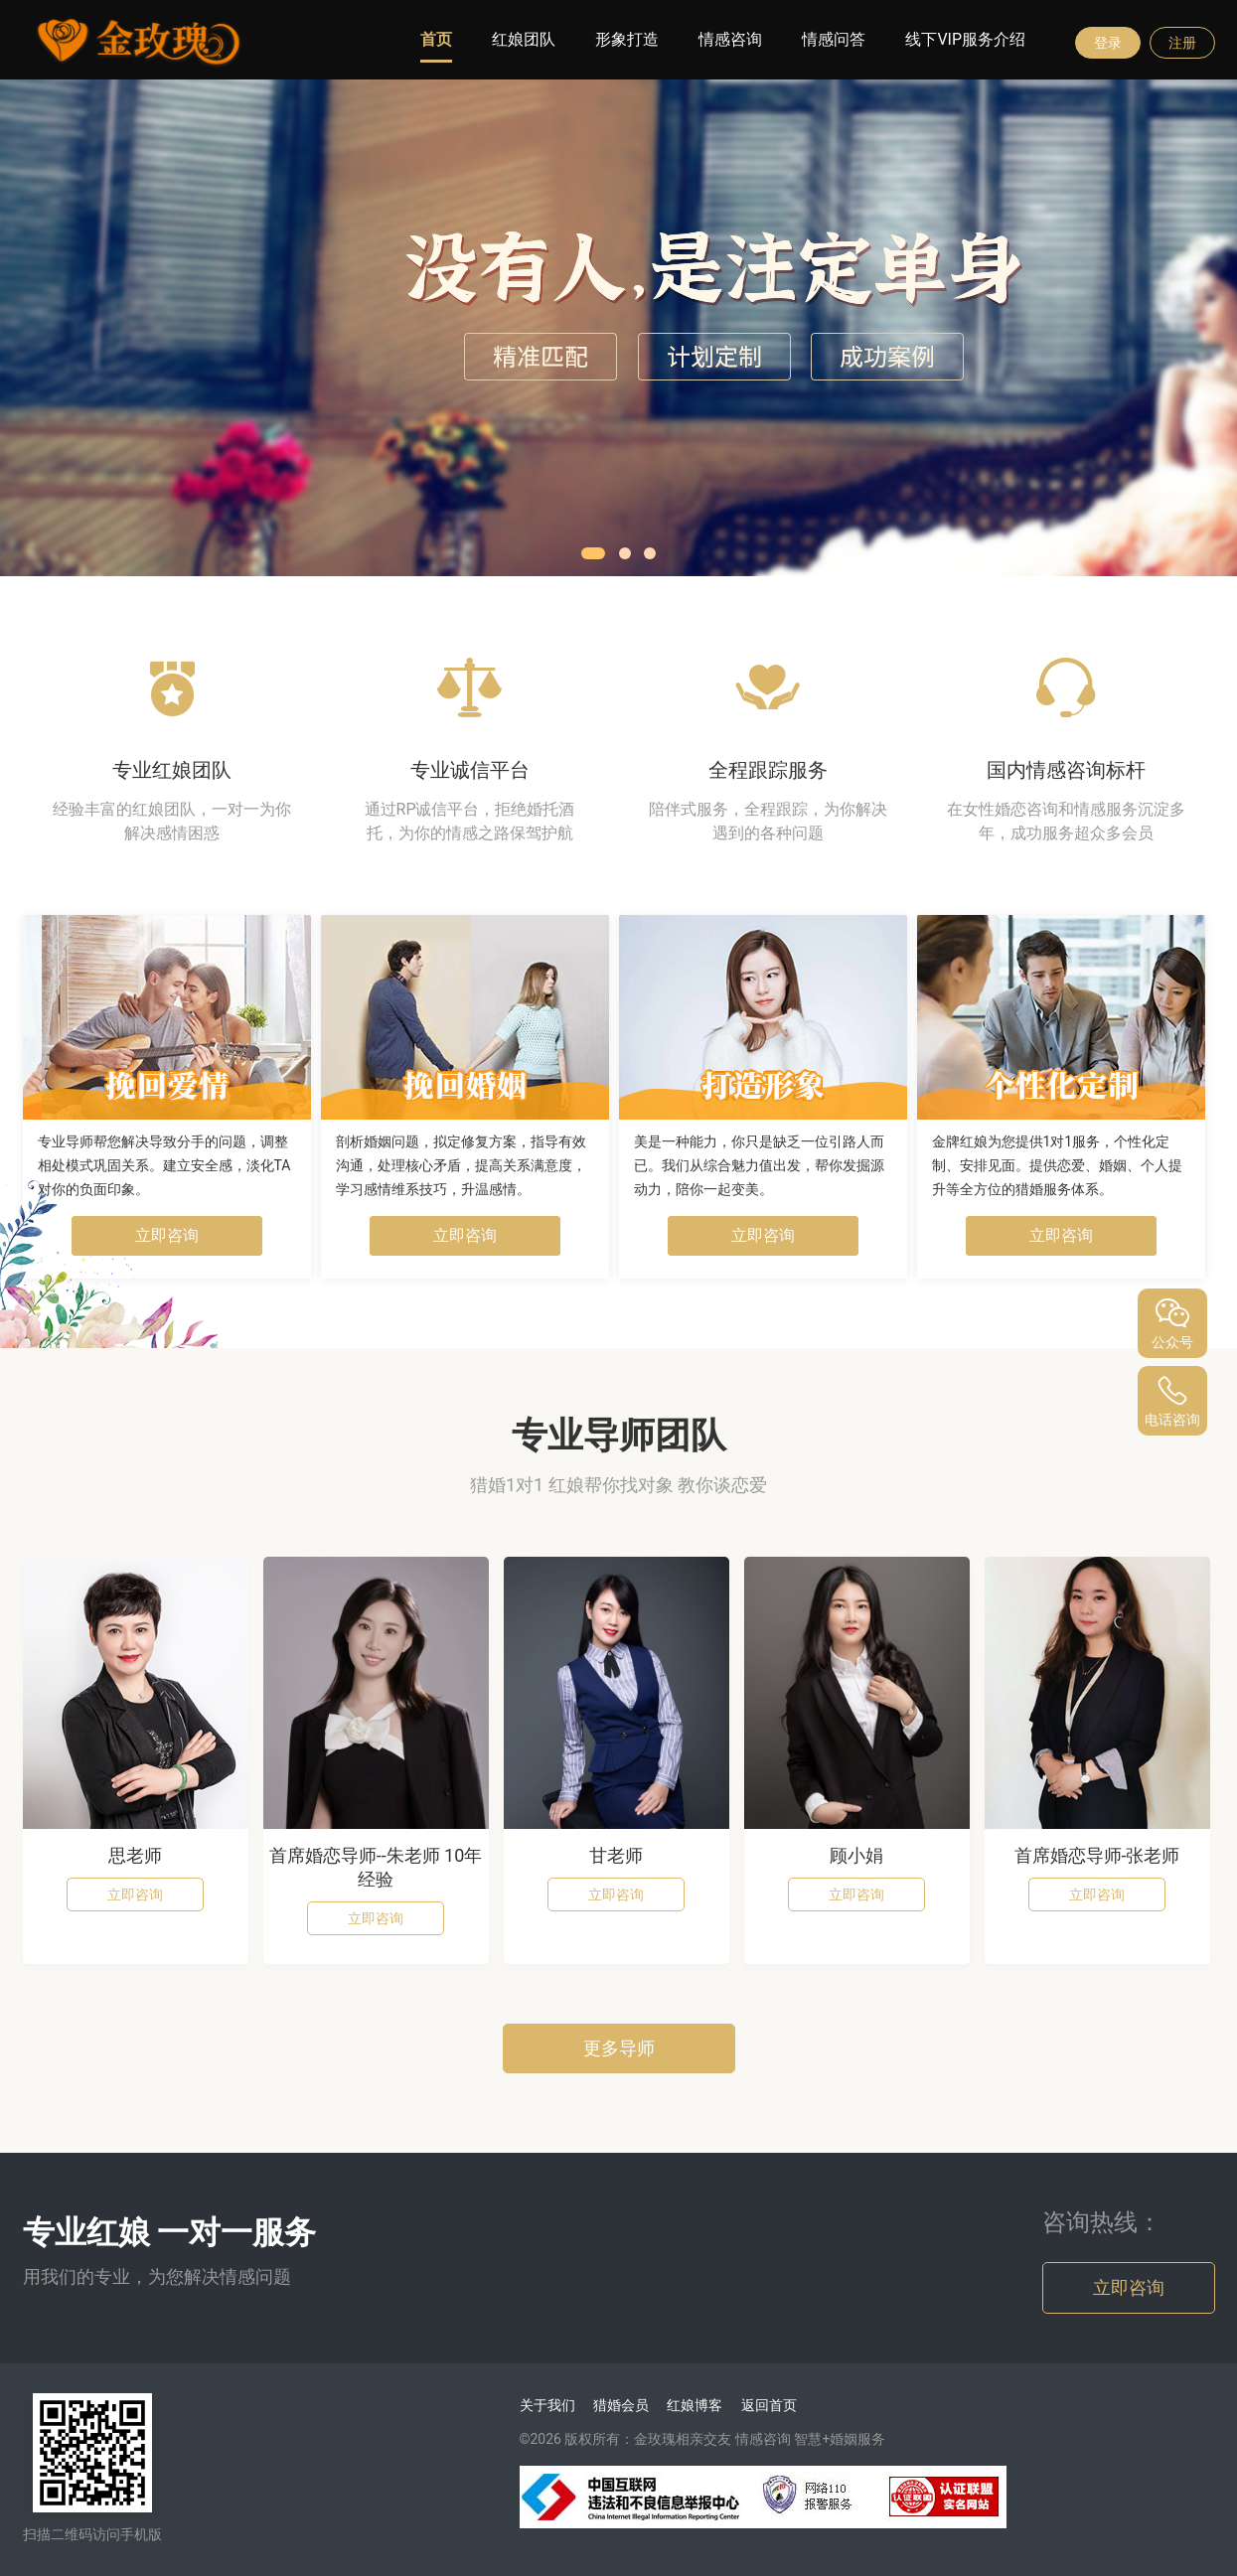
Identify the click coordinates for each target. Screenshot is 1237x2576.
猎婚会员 (621, 2405)
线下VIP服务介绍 (965, 39)
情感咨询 (730, 39)
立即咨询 (167, 1235)
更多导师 (619, 2048)
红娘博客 (694, 2405)
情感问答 (833, 39)
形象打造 (627, 39)
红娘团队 (523, 39)
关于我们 (547, 2405)
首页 (436, 39)
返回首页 (769, 2405)
